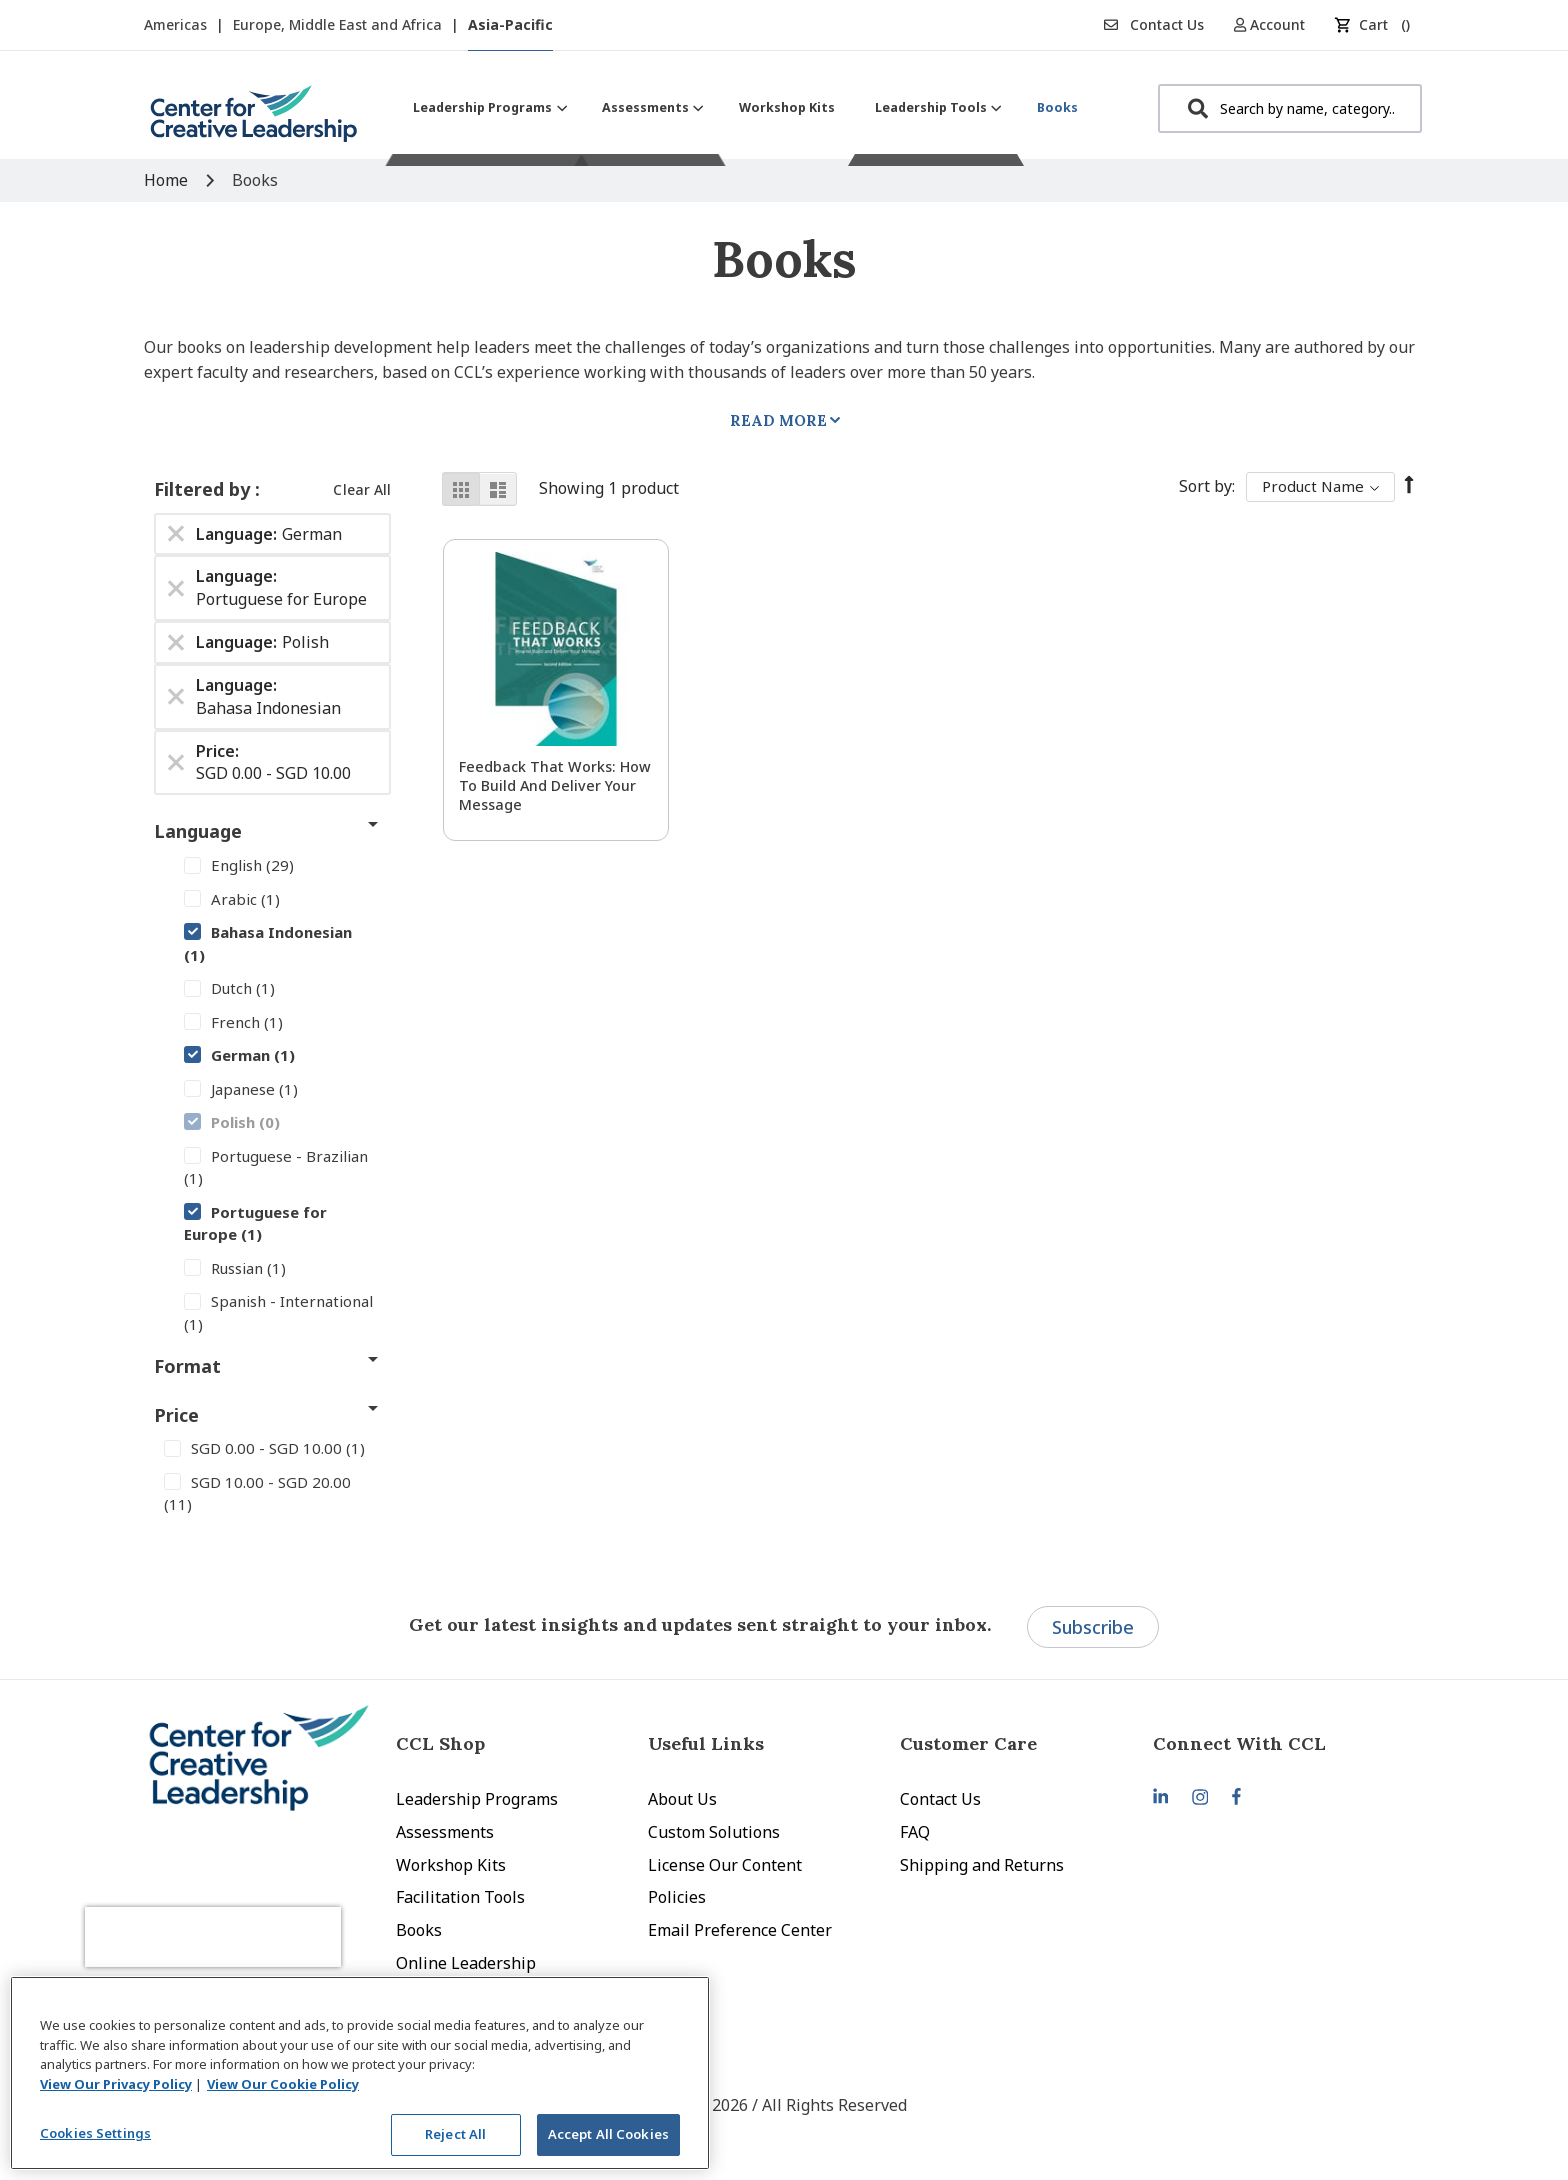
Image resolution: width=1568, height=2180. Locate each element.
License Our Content (725, 1865)
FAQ (915, 1832)
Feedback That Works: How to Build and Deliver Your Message (555, 785)
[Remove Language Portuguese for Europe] (176, 588)
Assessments (445, 1832)
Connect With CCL (1239, 1743)
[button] (1276, 24)
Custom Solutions (714, 1832)
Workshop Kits (451, 1865)
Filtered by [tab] (204, 489)
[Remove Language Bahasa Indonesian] (176, 697)
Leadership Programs (477, 1799)
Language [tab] (198, 831)
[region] (360, 2073)
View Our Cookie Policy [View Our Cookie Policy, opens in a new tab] (283, 2084)
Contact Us (1154, 24)
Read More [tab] (778, 420)
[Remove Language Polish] (176, 643)
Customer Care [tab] (968, 1743)
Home (168, 180)
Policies (677, 1897)
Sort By (1205, 486)
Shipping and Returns (982, 1865)
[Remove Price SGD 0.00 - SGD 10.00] (176, 762)
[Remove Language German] (176, 534)
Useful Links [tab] (706, 1743)
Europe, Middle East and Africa (339, 24)
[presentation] (252, 1916)
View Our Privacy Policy (116, 2084)
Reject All (455, 2134)
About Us (682, 1799)
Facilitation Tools (460, 1897)
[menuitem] (487, 107)
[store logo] (254, 121)
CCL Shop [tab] (440, 1743)
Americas (177, 24)
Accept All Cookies (608, 2134)
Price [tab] (176, 1415)
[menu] (745, 107)
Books (419, 1930)
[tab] (1279, 1743)
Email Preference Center (740, 1930)
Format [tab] (187, 1366)
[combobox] (1290, 108)
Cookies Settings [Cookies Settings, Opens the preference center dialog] (95, 2133)
